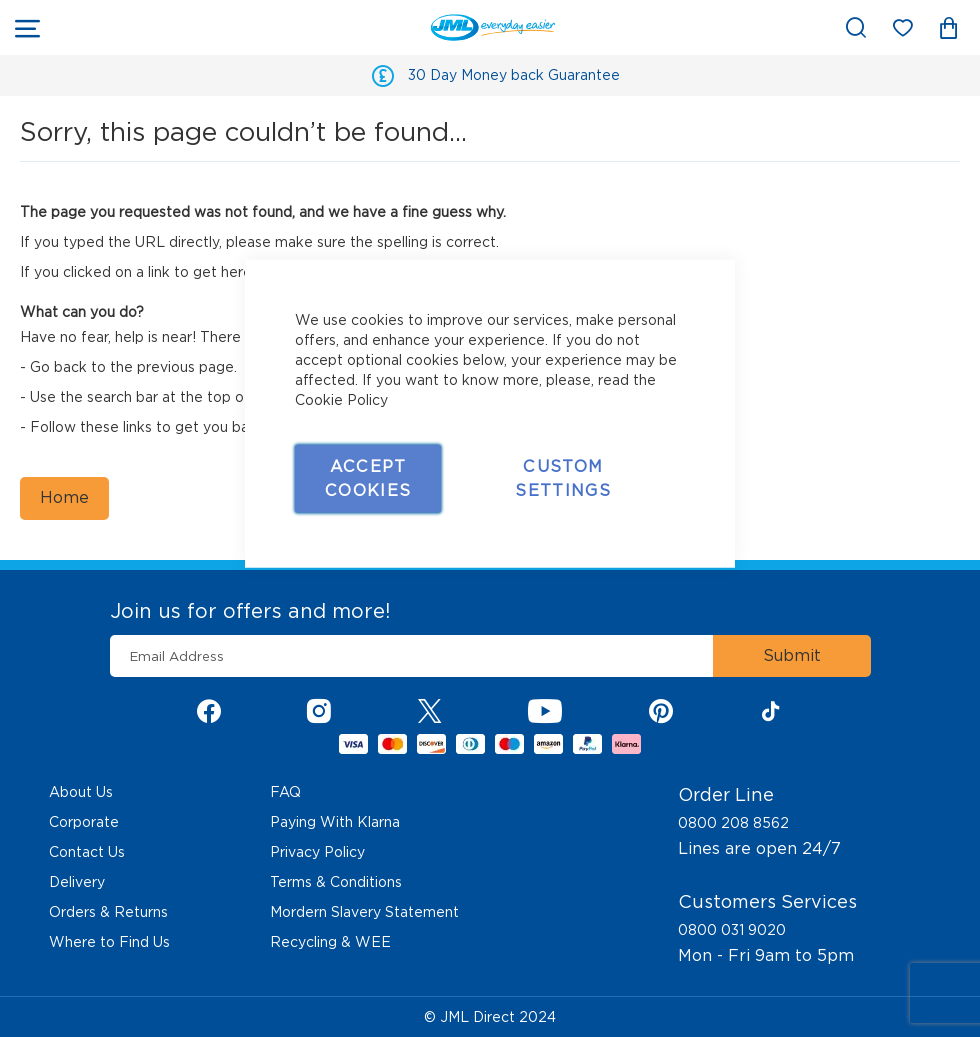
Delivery (77, 882)
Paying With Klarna (335, 822)
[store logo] (307, 27)
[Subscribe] (792, 656)
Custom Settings (563, 477)
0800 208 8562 (733, 823)
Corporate (84, 822)
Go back (58, 367)
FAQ (285, 792)
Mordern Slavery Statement (364, 912)
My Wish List (912, 31)
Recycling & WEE (330, 942)
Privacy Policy (317, 852)
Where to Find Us (109, 942)
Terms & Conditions (336, 882)
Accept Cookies (368, 477)
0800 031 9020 (732, 930)
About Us (81, 792)
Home (64, 497)
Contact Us (87, 852)
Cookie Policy (341, 399)
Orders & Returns (108, 912)
